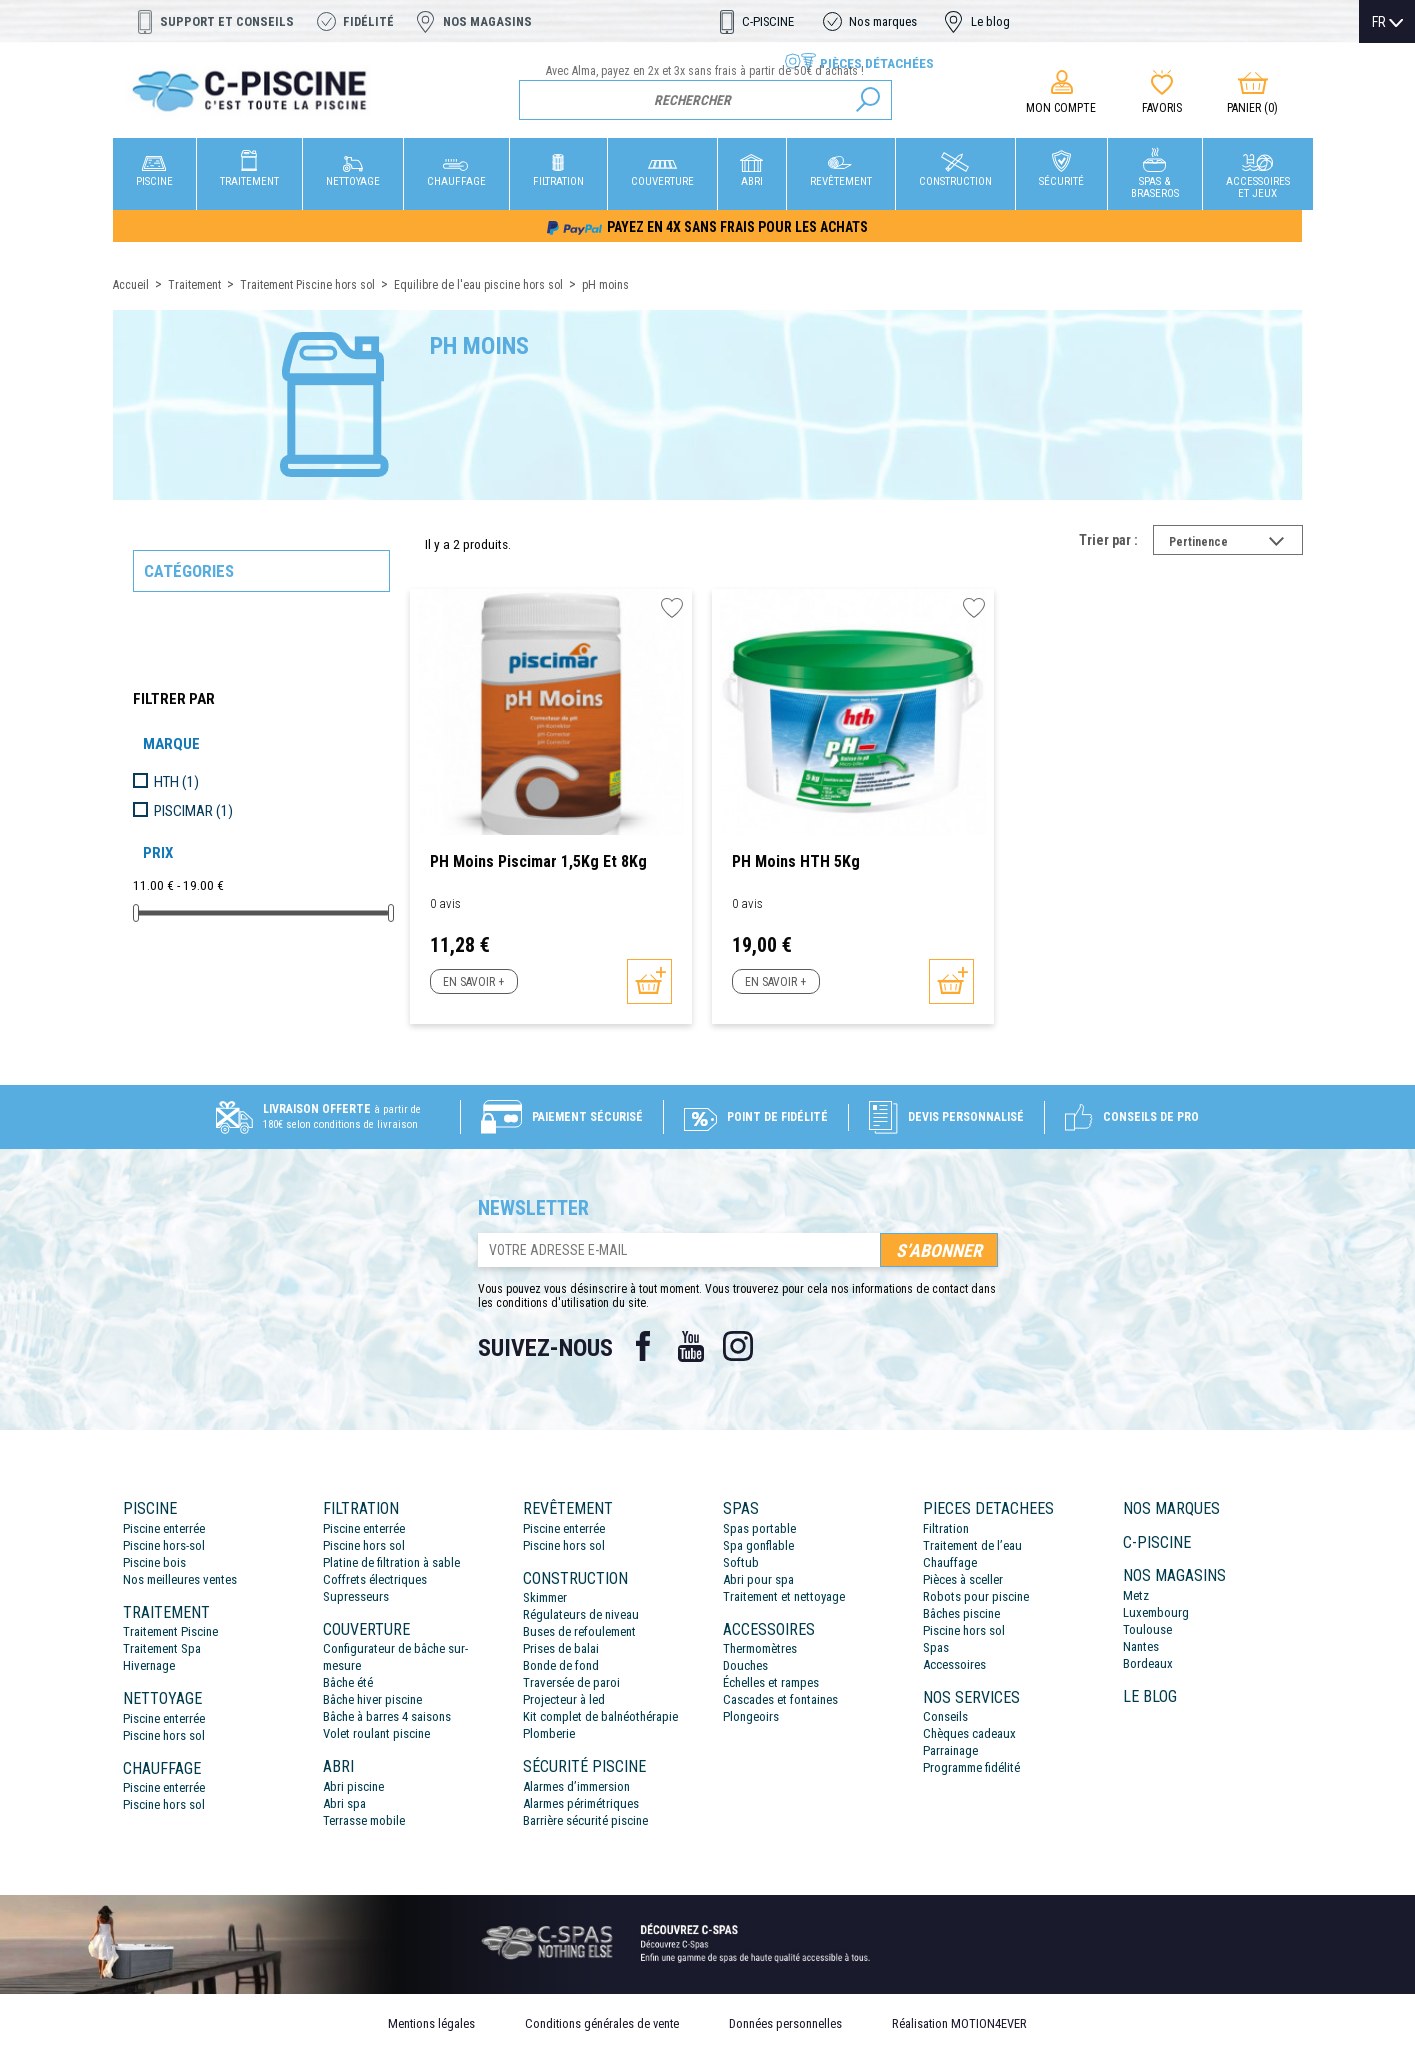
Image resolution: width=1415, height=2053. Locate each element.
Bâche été (348, 1682)
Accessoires (954, 1664)
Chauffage (950, 1562)
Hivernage (149, 1665)
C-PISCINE (768, 21)
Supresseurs (356, 1596)
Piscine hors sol (164, 1735)
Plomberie (549, 1733)
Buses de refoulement (579, 1631)
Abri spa (344, 1803)
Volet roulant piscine (376, 1733)
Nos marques (883, 21)
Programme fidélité (971, 1767)
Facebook (643, 1346)
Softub (741, 1562)
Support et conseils (227, 21)
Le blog (990, 21)
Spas (936, 1647)
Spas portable (759, 1528)
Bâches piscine (961, 1613)
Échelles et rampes (771, 1682)
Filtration (946, 1528)
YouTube (691, 1346)
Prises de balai (561, 1648)
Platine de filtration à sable (391, 1562)
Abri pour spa (758, 1579)
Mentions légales (431, 2023)
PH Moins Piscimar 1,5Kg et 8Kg (538, 861)
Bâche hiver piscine (372, 1699)
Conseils (945, 1716)
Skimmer (545, 1597)
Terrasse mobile (364, 1820)
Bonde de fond (561, 1665)
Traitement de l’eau (972, 1545)
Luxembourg (1156, 1612)
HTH (176, 782)
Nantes (1141, 1646)
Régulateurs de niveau (581, 1614)
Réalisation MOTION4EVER (959, 2023)
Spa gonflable (758, 1545)
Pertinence (1236, 544)
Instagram (739, 1346)
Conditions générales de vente (602, 2023)
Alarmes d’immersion (576, 1786)
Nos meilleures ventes (180, 1579)
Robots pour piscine (976, 1596)
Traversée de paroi (571, 1682)
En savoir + (473, 982)
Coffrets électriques (375, 1579)
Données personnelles (785, 2023)
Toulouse (1147, 1629)
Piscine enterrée (164, 1528)
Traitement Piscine (170, 1631)
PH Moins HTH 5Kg (796, 861)
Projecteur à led (564, 1699)
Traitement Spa (162, 1648)
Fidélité (368, 21)
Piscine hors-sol (164, 1545)
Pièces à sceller (963, 1579)
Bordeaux (1148, 1663)
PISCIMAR (193, 811)
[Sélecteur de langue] (1387, 22)
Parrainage (950, 1750)
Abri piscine (353, 1786)
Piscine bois (154, 1562)
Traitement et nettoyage (784, 1596)
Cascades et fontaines (780, 1699)
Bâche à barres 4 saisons (387, 1716)
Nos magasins (487, 21)
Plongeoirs (751, 1716)
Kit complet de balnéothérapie (600, 1716)
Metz (1136, 1595)
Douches (745, 1665)
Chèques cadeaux (969, 1733)
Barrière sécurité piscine (585, 1820)
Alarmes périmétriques (581, 1803)
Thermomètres (760, 1648)
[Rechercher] (705, 100)
